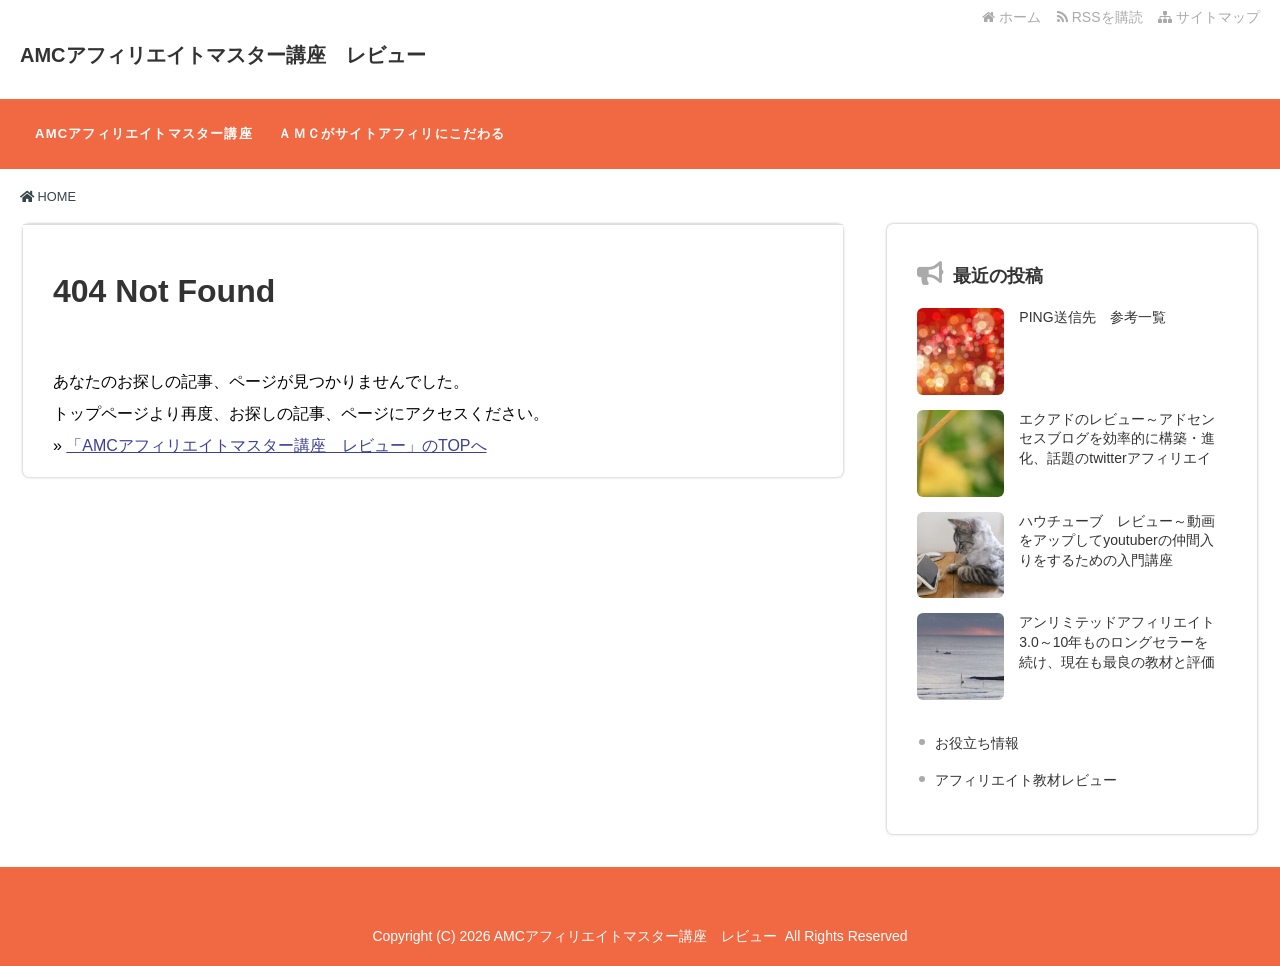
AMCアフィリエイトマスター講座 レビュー (223, 55)
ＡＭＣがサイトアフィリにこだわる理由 (391, 147)
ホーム (1011, 17)
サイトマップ (1209, 17)
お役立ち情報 (977, 743)
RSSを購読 (1103, 17)
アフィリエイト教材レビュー (1026, 780)
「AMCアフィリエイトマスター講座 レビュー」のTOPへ (276, 445)
